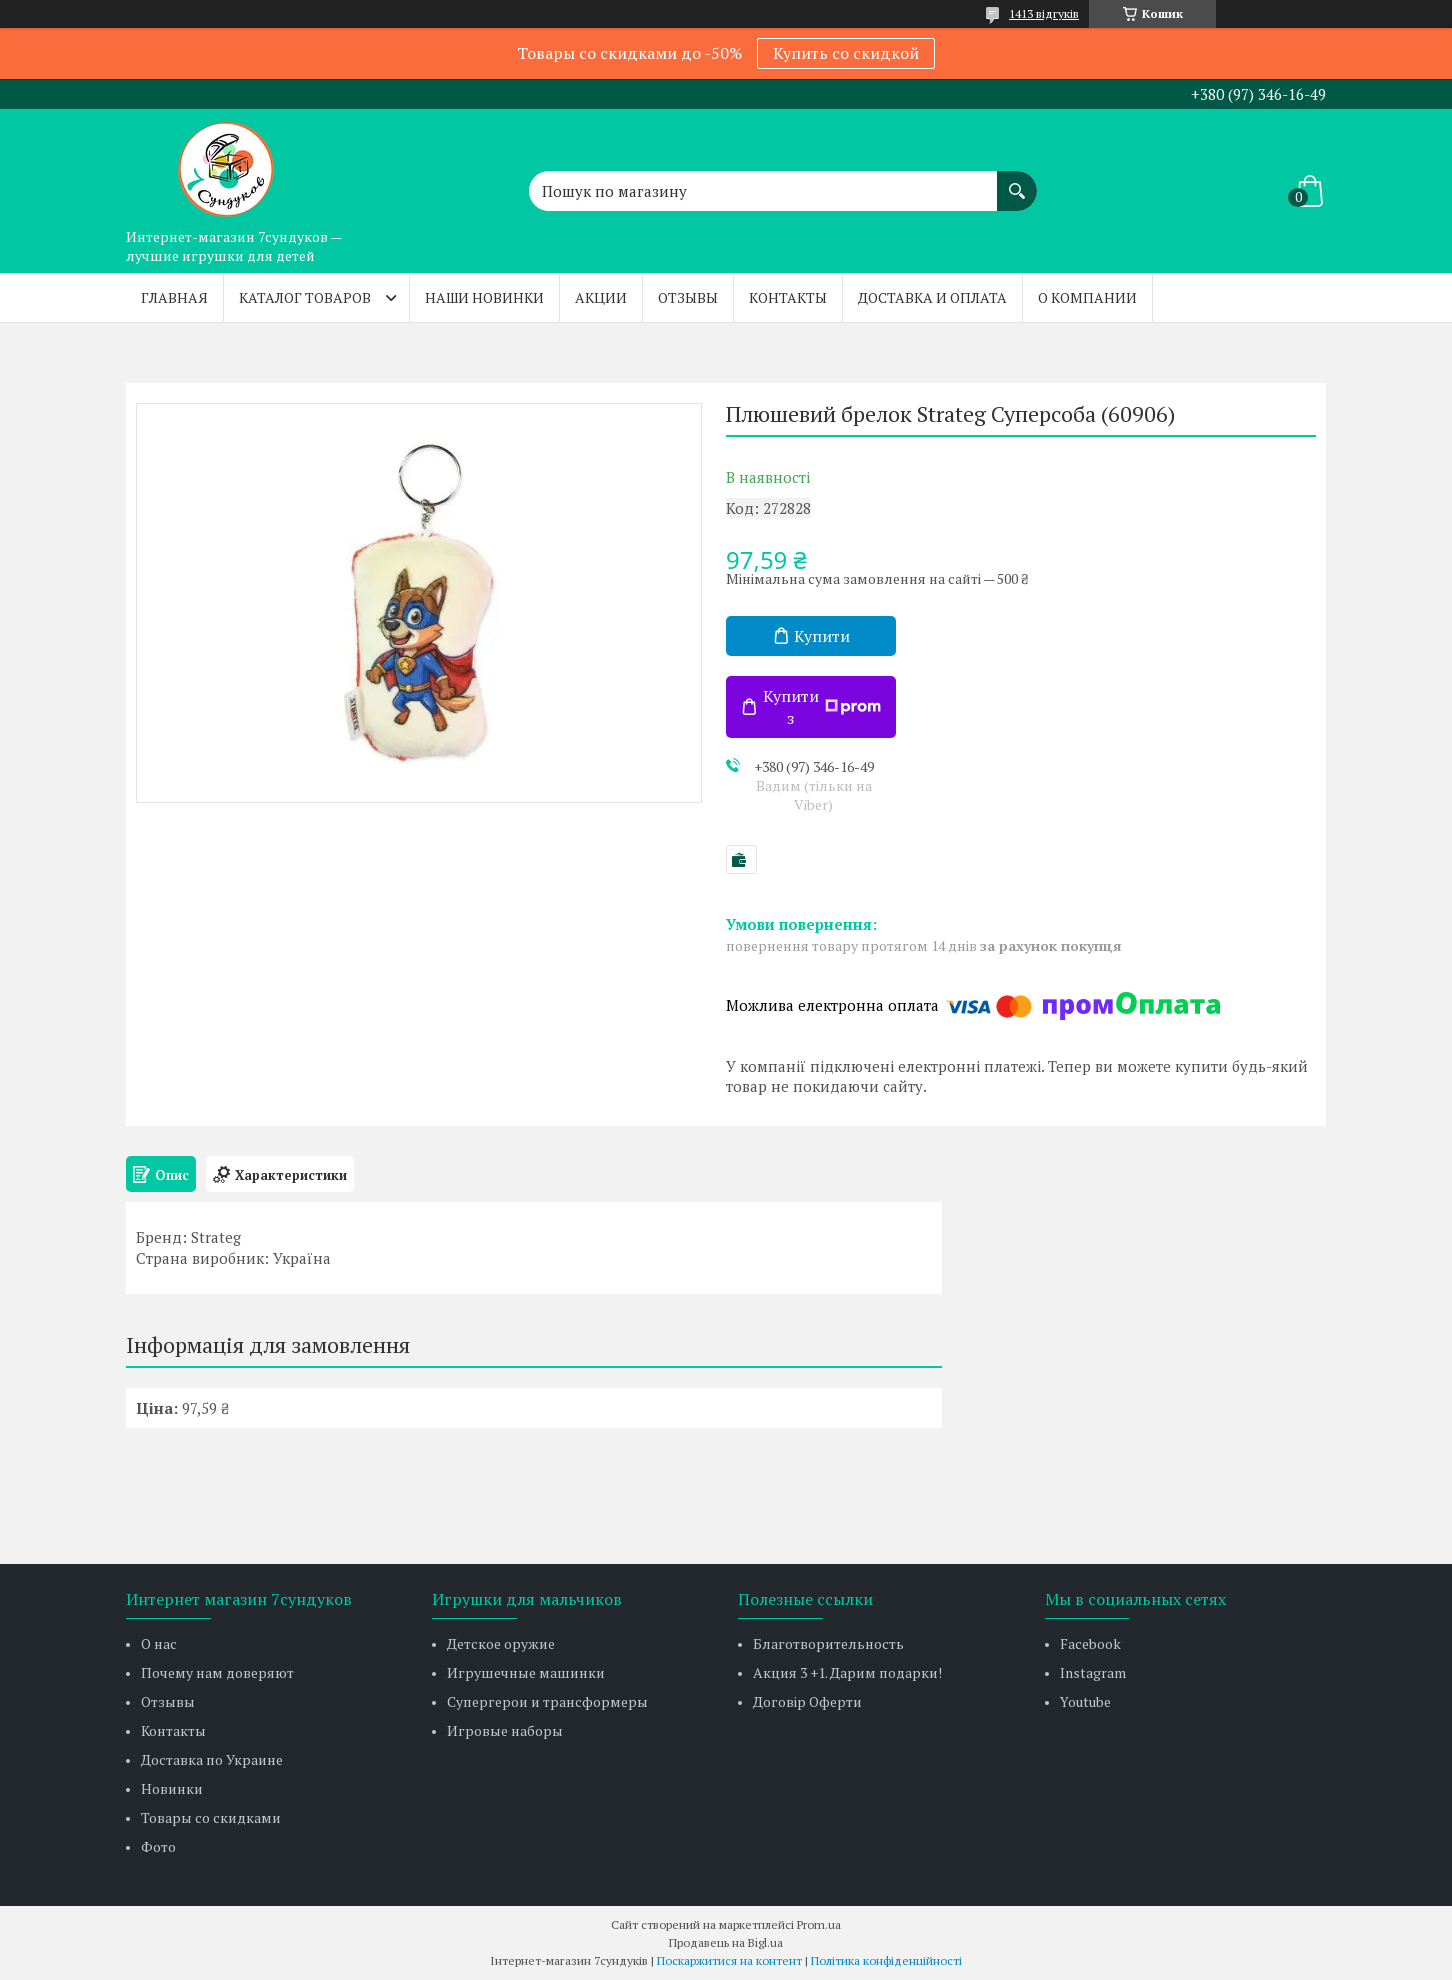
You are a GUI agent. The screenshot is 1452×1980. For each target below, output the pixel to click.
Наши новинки (484, 297)
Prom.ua (819, 1924)
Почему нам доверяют (217, 1672)
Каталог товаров (305, 297)
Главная (174, 297)
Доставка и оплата (932, 297)
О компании (1087, 297)
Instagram (1093, 1672)
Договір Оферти (807, 1701)
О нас (159, 1643)
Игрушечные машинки (526, 1672)
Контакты (788, 297)
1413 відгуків (1044, 13)
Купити (822, 636)
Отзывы (688, 297)
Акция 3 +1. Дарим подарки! (847, 1672)
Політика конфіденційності (886, 1960)
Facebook (1090, 1643)
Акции (601, 297)
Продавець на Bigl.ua (726, 1942)
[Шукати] (1017, 181)
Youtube (1085, 1701)
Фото (158, 1846)
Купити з (822, 707)
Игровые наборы (505, 1730)
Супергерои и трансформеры (547, 1701)
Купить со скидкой (846, 53)
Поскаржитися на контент (729, 1960)
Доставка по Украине (212, 1759)
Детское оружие (501, 1643)
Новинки (172, 1788)
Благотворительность (828, 1643)
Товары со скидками (211, 1817)
